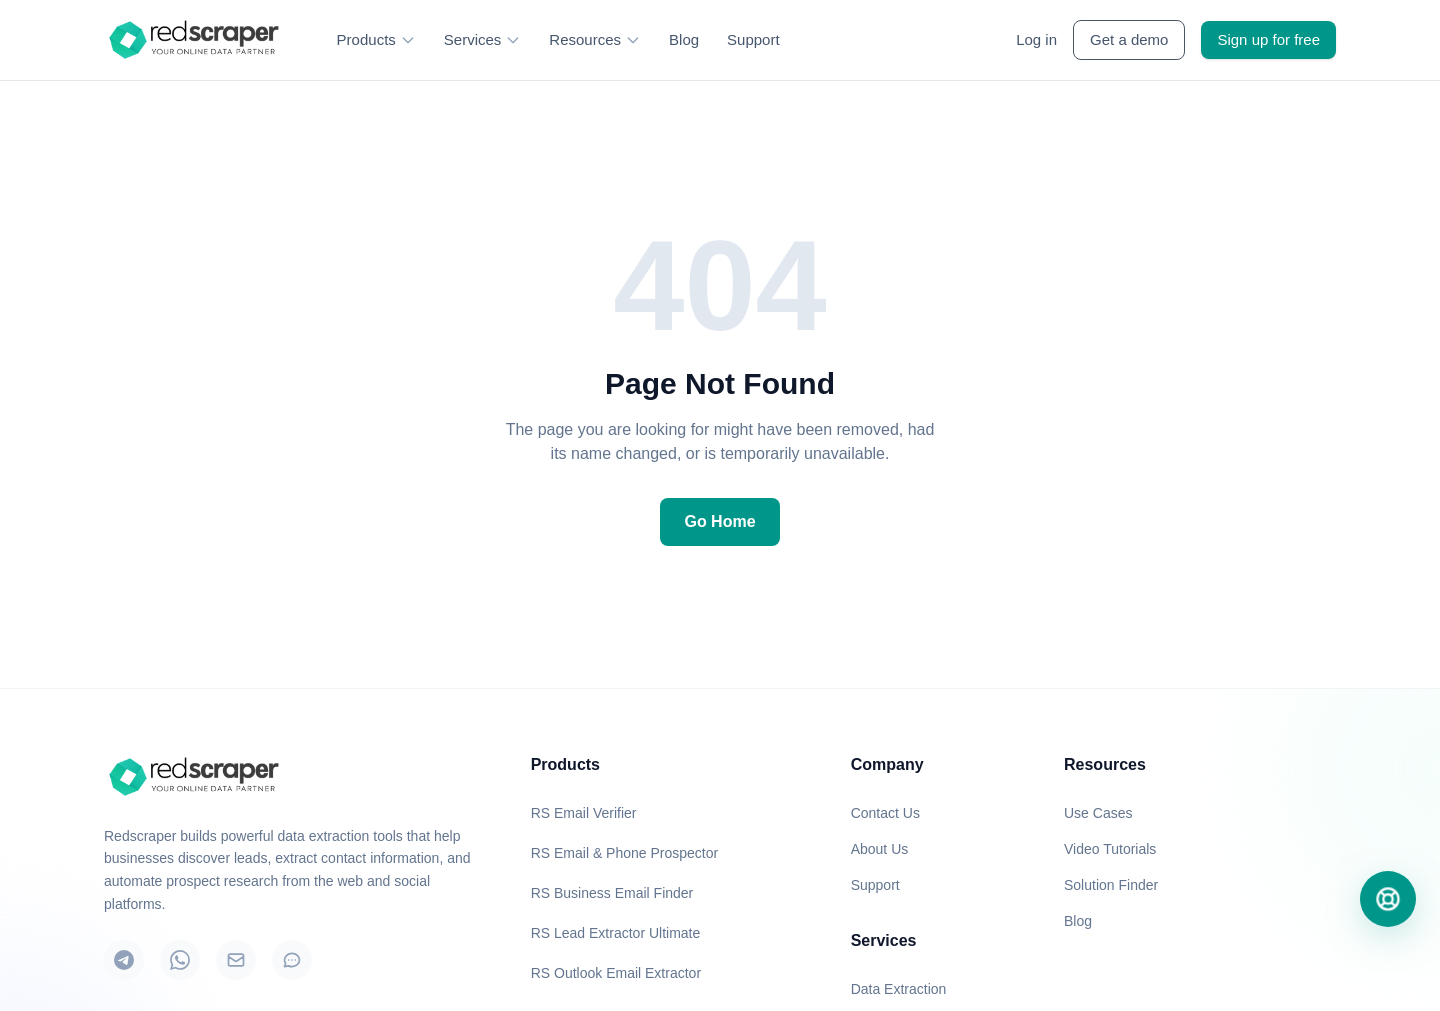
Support (753, 39)
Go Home (719, 521)
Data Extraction (899, 989)
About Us (880, 849)
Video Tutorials (1110, 849)
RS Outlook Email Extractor (616, 973)
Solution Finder (1111, 885)
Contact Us (885, 813)
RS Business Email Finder (612, 893)
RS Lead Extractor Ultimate (616, 933)
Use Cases (1098, 813)
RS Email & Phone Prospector (625, 853)
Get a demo (1129, 39)
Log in (1036, 39)
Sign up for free (1268, 39)
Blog (684, 39)
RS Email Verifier (584, 813)
